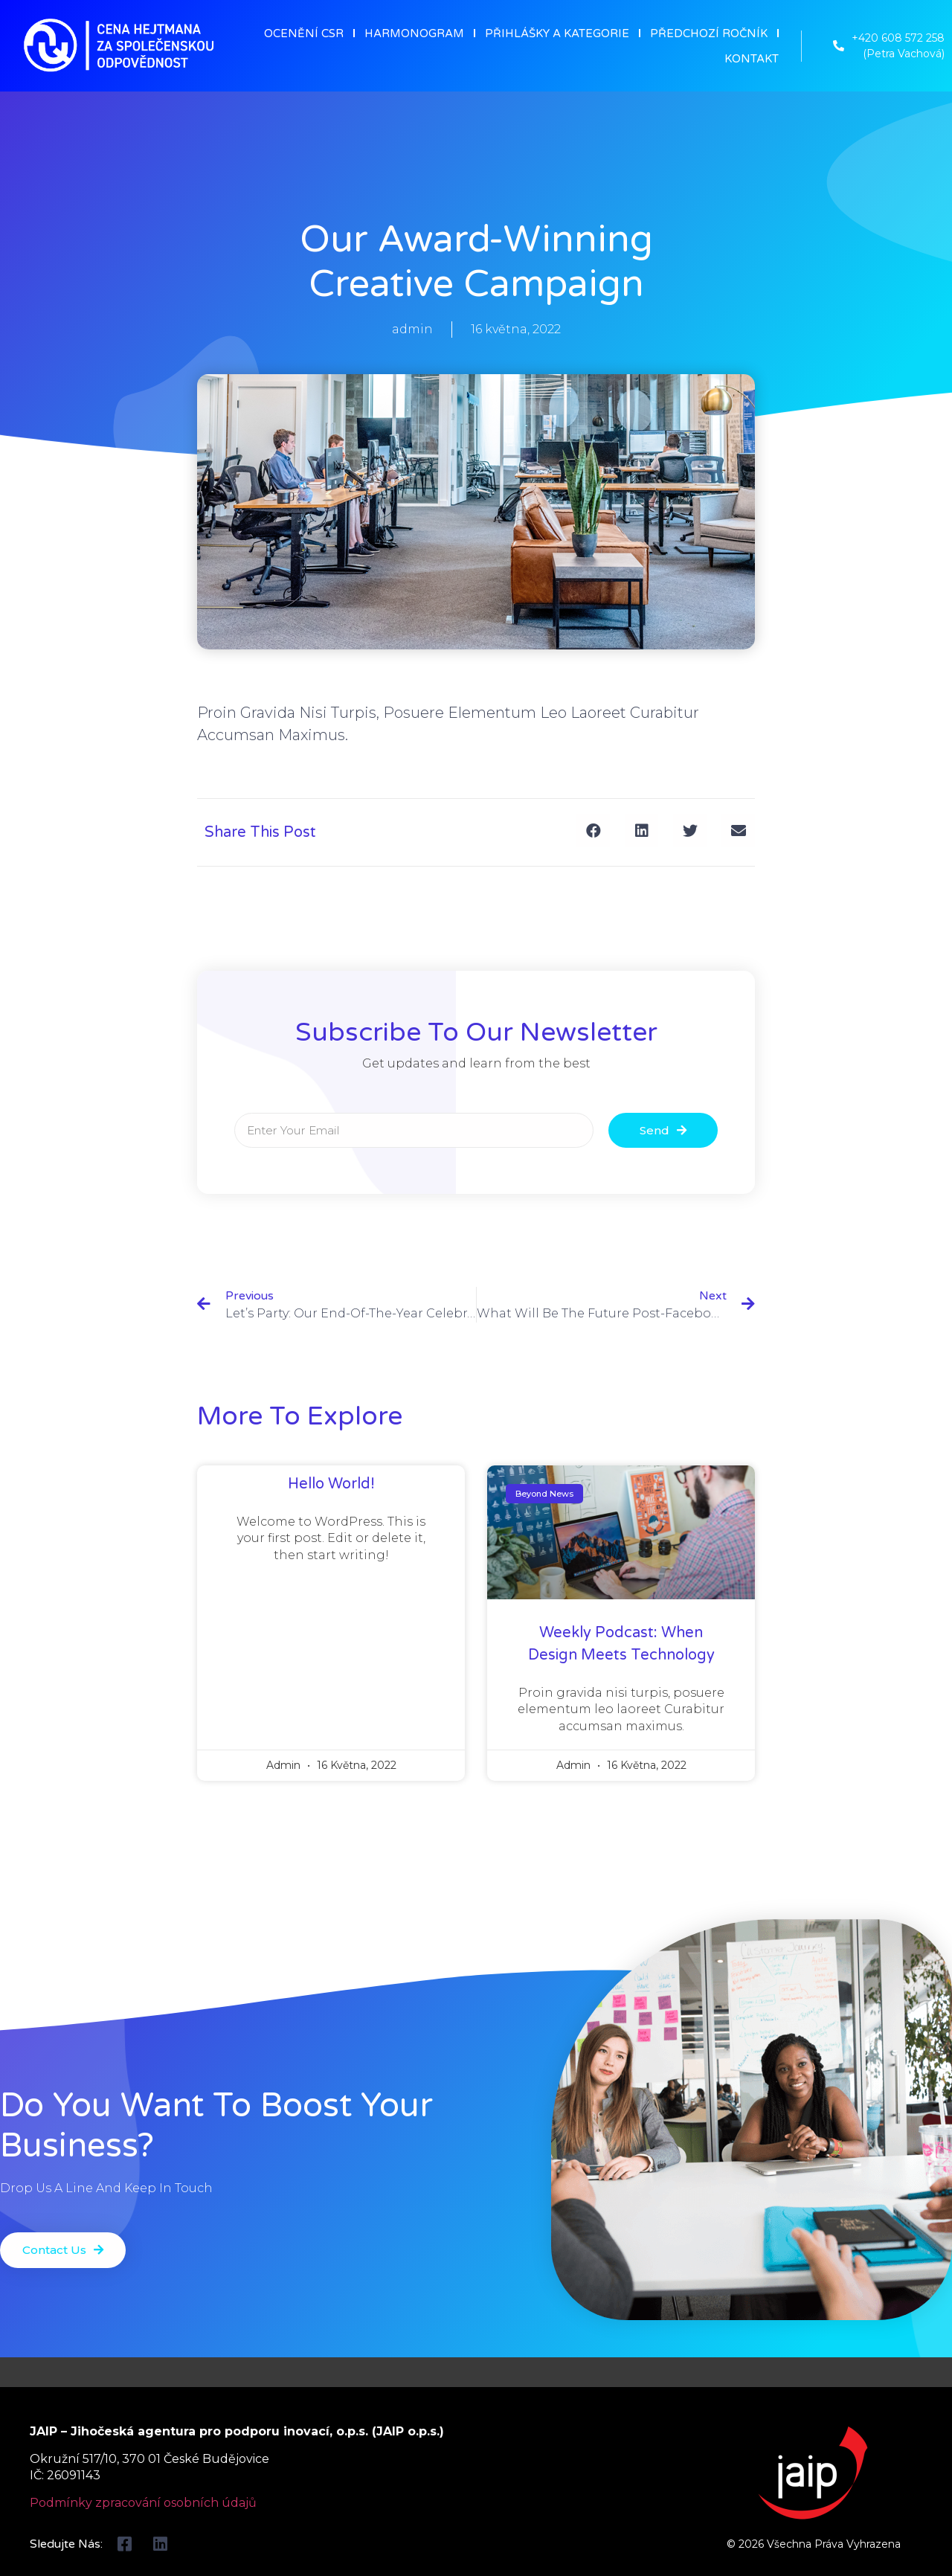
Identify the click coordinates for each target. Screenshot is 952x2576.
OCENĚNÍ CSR (304, 33)
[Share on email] (738, 830)
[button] (65, 2250)
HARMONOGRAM (414, 33)
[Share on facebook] (593, 830)
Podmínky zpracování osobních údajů (143, 2503)
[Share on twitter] (690, 830)
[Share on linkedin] (641, 830)
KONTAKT (751, 58)
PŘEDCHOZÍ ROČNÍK (709, 33)
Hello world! (331, 1484)
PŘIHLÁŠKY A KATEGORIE (557, 33)
